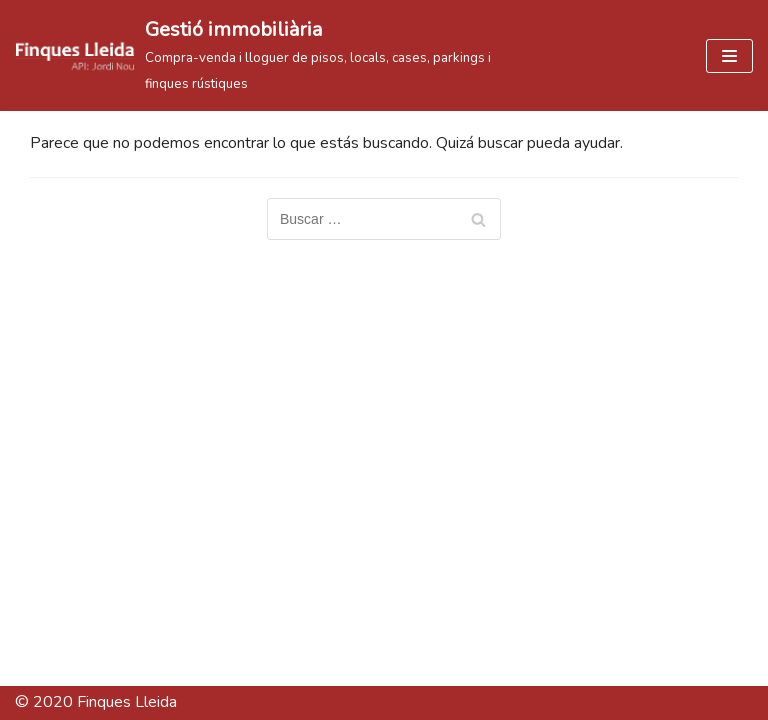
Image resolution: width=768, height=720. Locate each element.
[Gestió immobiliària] (256, 55)
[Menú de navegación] (729, 56)
